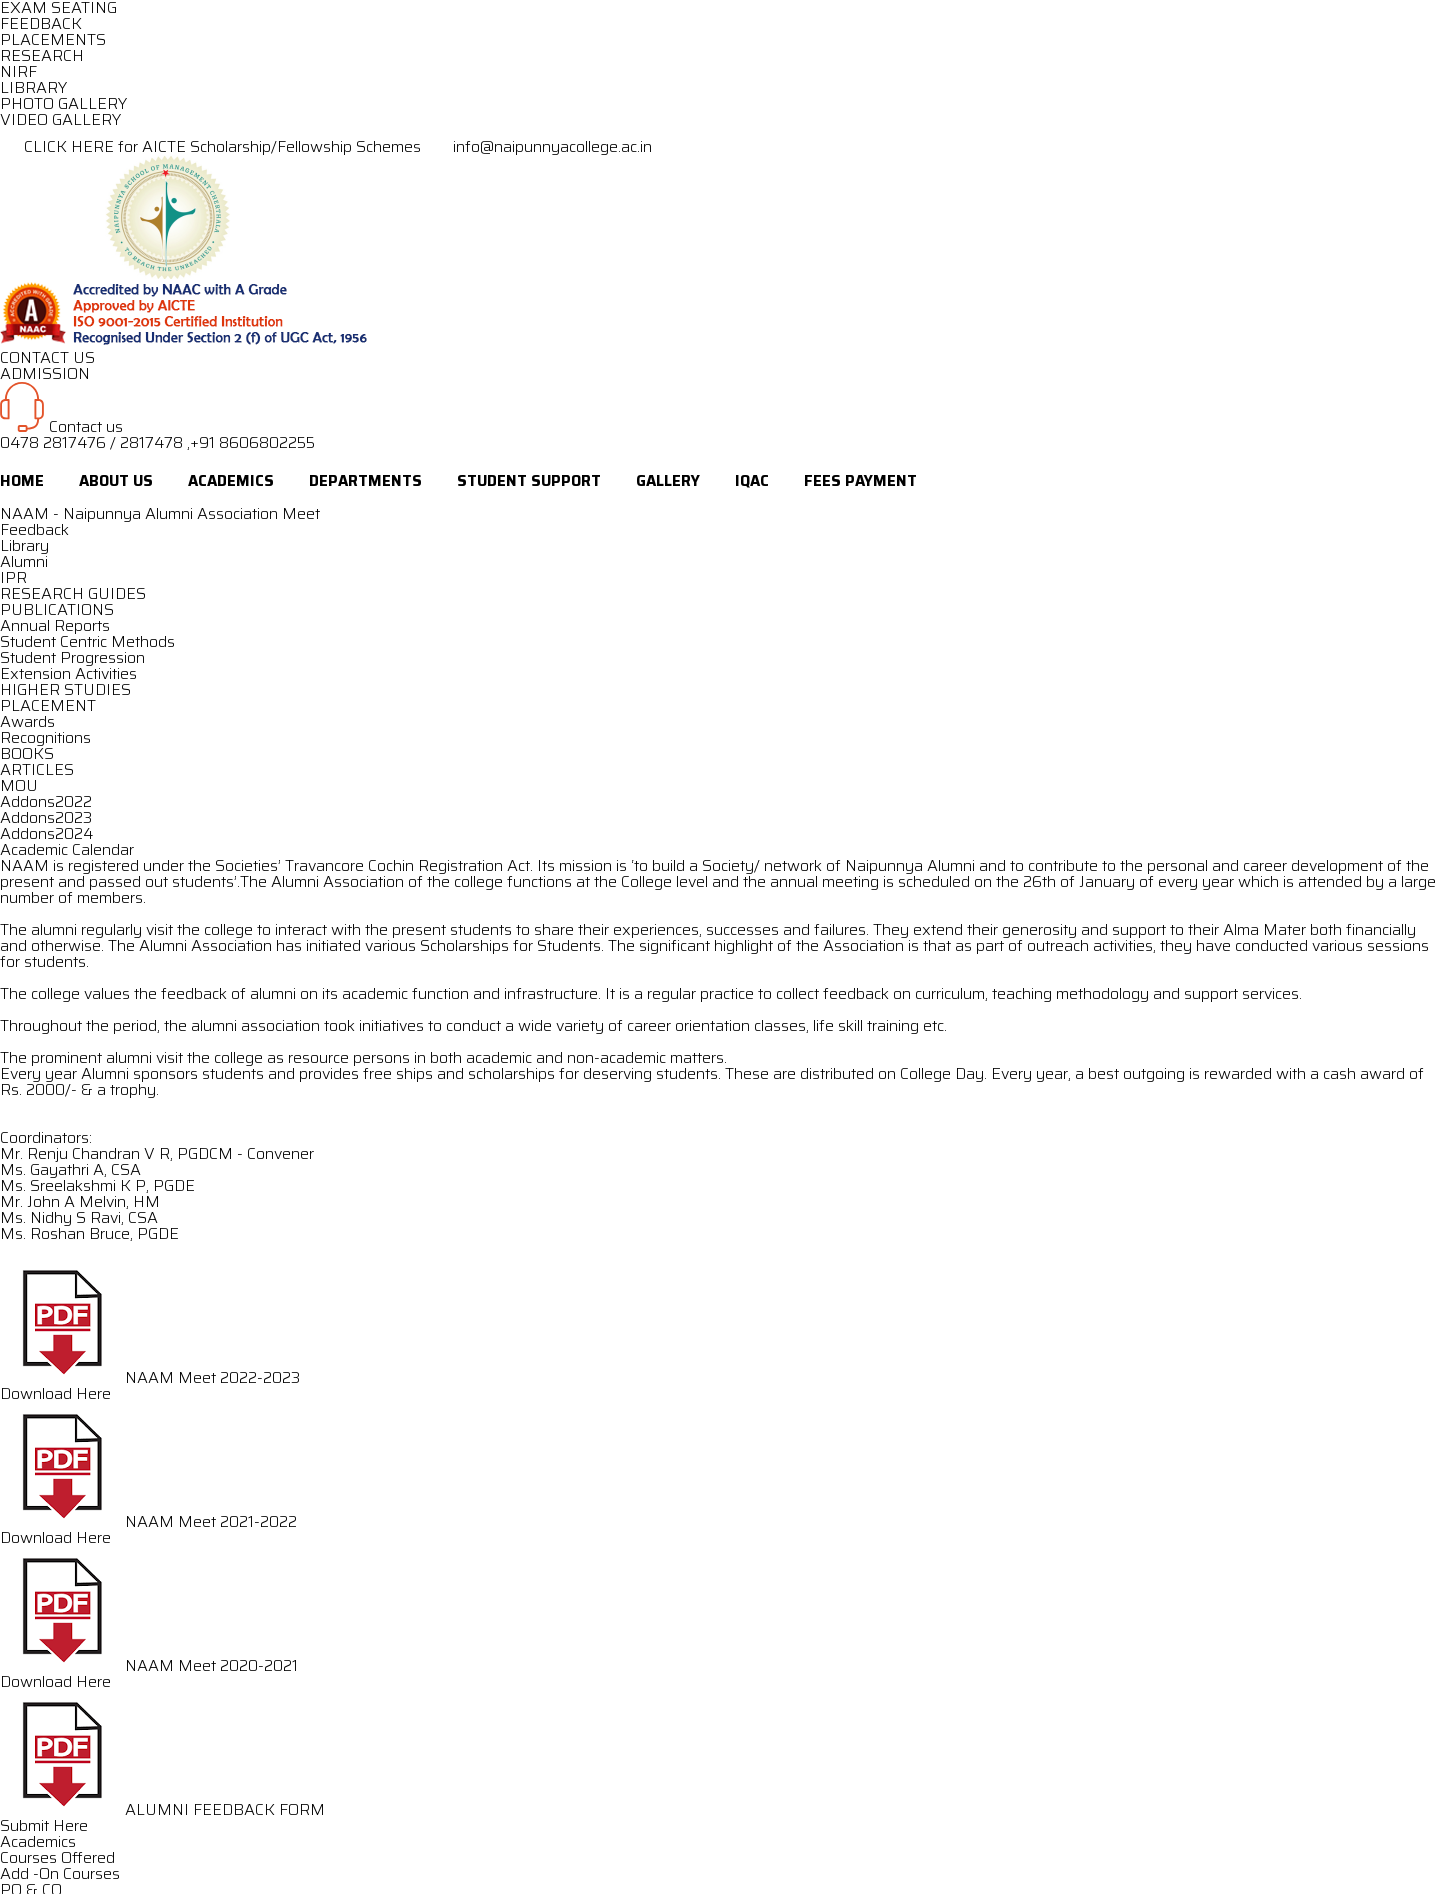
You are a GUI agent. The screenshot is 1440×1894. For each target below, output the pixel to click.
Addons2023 (46, 817)
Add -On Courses (60, 1873)
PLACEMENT (48, 705)
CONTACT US (47, 357)
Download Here (55, 1393)
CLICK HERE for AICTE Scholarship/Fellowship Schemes (212, 146)
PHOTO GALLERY (63, 103)
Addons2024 (46, 833)
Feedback (34, 529)
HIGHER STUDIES (65, 689)
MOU (19, 785)
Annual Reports (55, 625)
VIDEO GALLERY (60, 119)
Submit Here (44, 1825)
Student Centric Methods (87, 641)
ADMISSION (45, 373)
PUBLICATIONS (57, 609)
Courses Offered (57, 1857)
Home (22, 481)
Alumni (24, 561)
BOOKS (27, 753)
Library (24, 545)
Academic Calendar (67, 849)
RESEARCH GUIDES (73, 593)
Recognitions (45, 737)
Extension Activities (68, 673)
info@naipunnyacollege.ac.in (538, 146)
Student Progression (72, 657)
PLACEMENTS (53, 39)
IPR (13, 577)
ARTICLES (37, 769)
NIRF (18, 71)
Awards (27, 721)
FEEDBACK (41, 23)
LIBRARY (33, 87)
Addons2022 (46, 801)
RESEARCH (42, 55)
